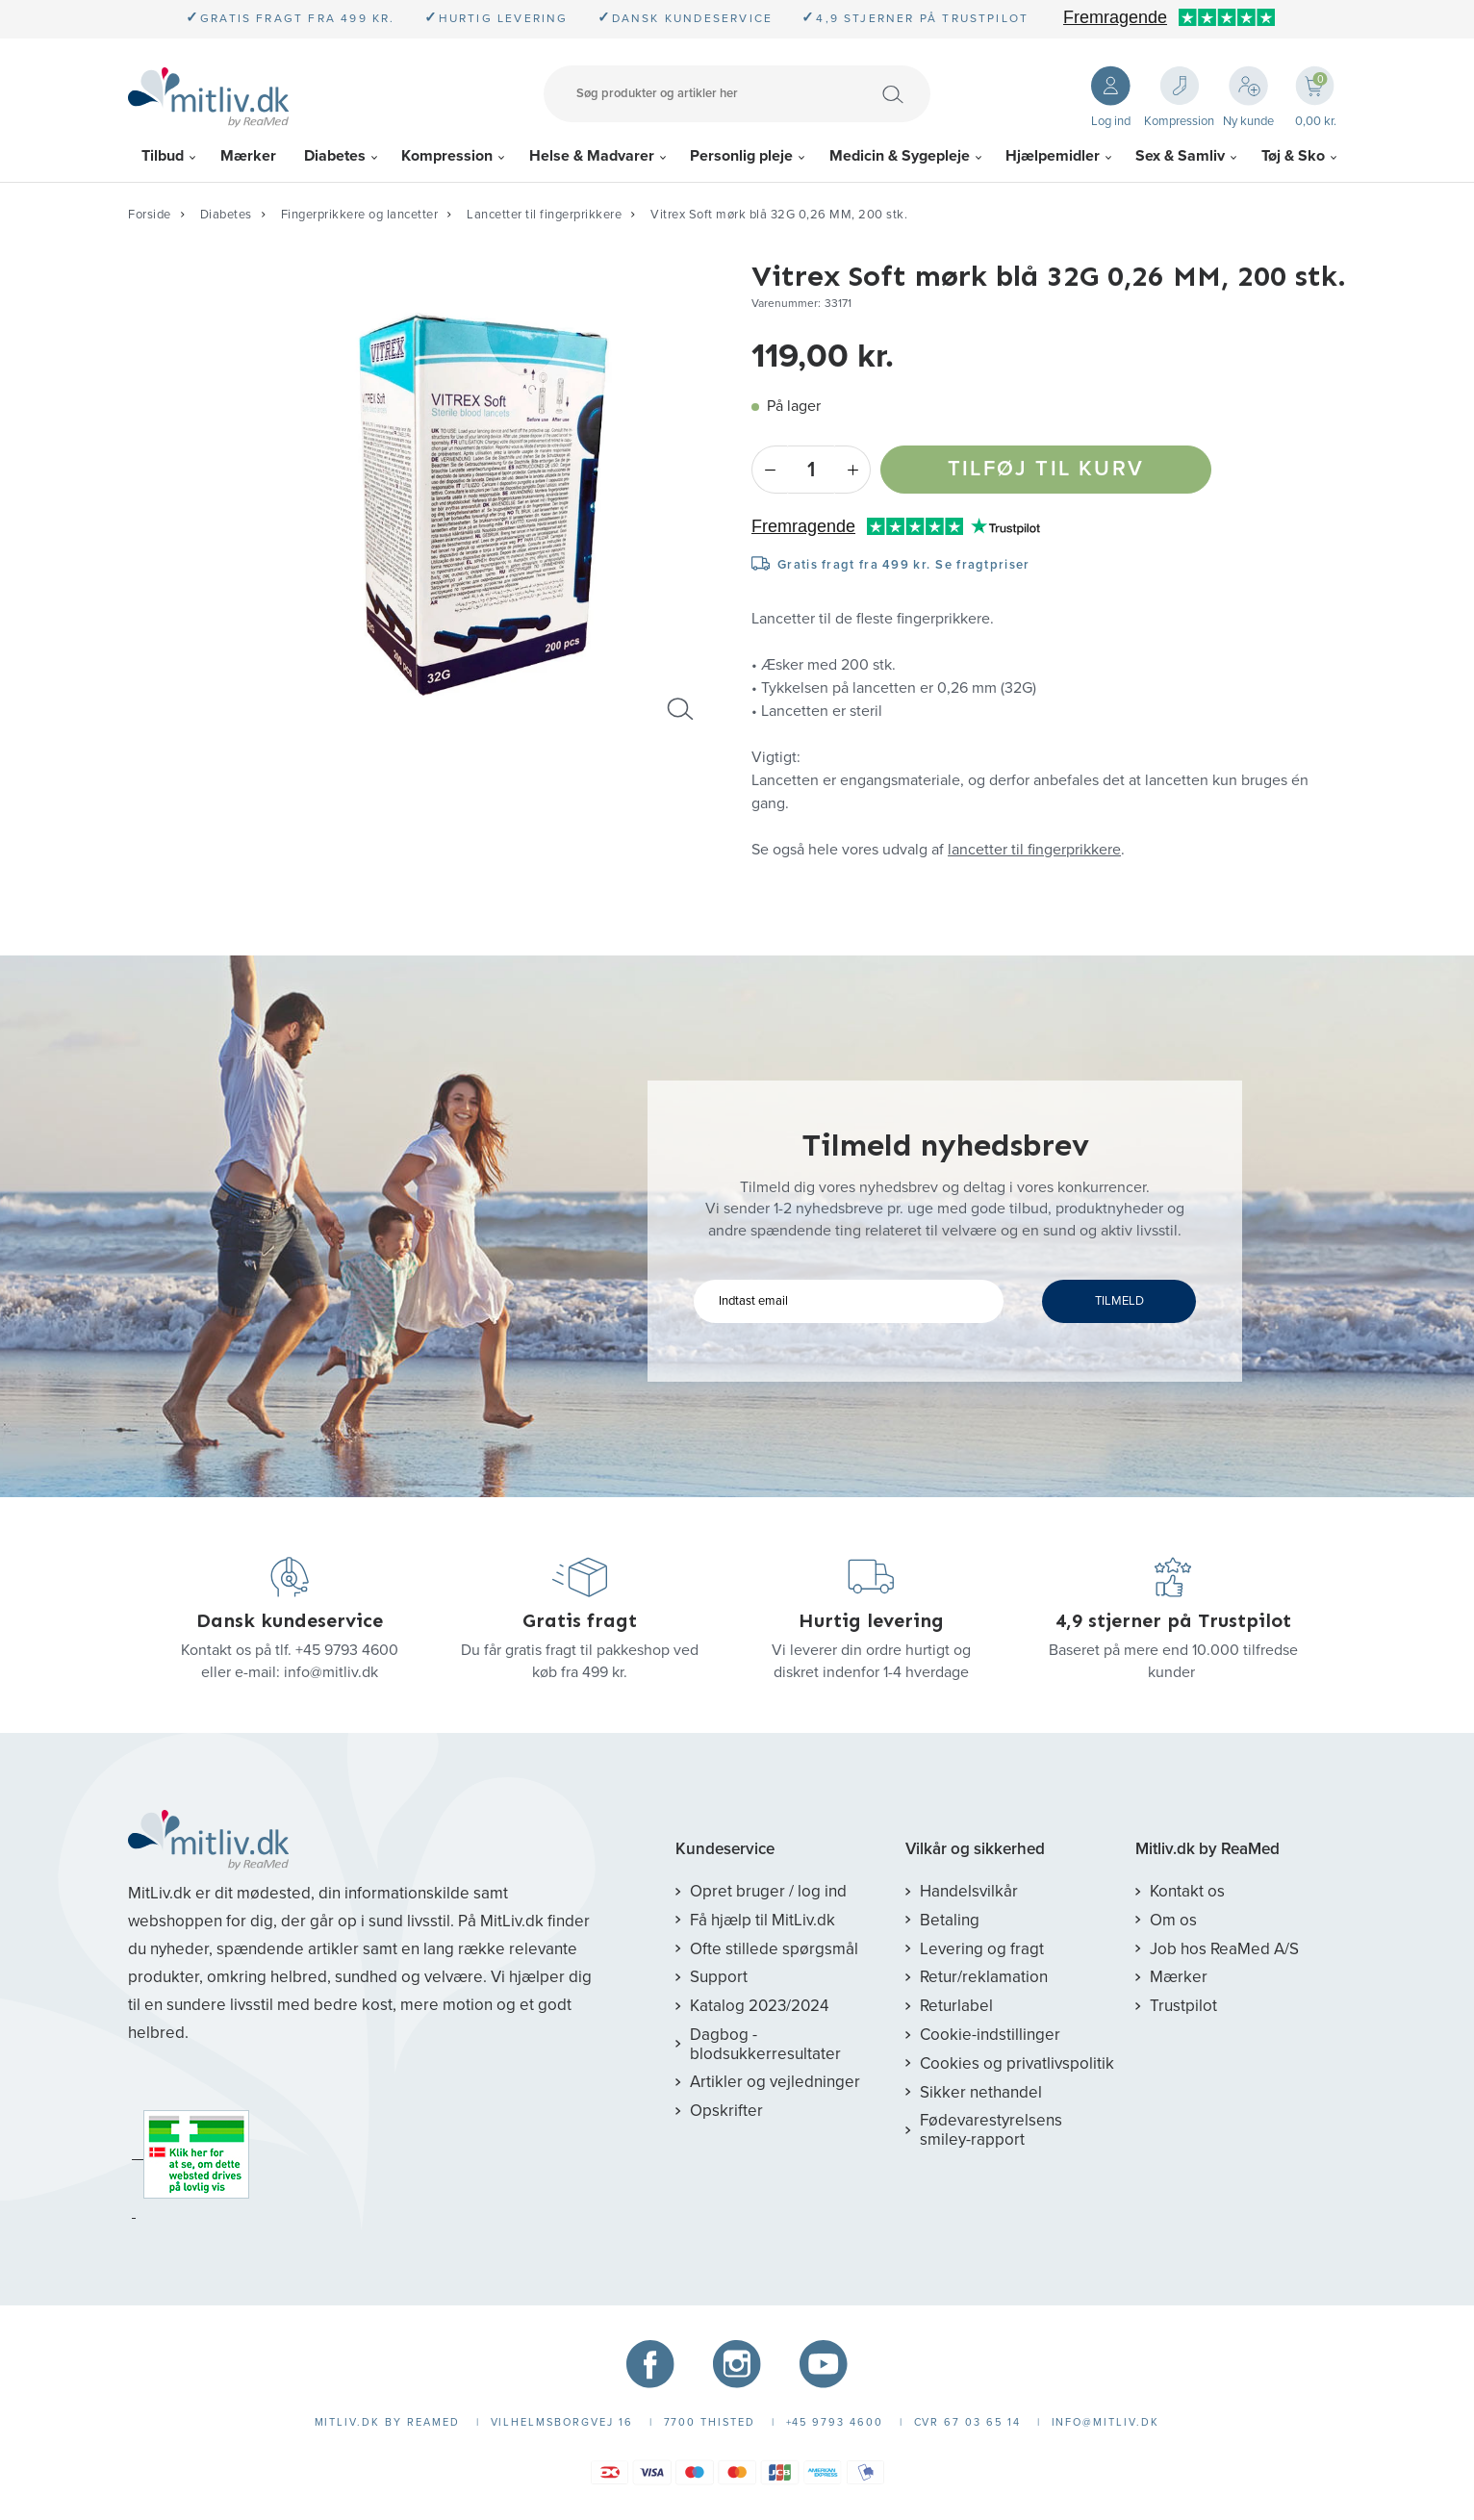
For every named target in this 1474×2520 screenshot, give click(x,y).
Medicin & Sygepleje (899, 155)
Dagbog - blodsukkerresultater (765, 2044)
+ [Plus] (853, 469)
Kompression (447, 155)
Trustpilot (1183, 2006)
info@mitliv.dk (331, 1672)
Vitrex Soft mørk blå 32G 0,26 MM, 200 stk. (778, 214)
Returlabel (956, 2006)
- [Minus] (769, 469)
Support (719, 1977)
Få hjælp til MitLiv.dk (762, 1920)
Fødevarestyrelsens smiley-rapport (991, 2130)
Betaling (949, 1920)
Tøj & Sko (1293, 155)
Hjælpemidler (1052, 155)
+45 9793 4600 (346, 1650)
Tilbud (162, 155)
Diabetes (335, 155)
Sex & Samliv (1180, 155)
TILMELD (1119, 1301)
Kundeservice (725, 1849)
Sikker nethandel (981, 2092)
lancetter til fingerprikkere (1034, 849)
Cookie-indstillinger (990, 2034)
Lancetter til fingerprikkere (544, 214)
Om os (1173, 1920)
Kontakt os (1187, 1891)
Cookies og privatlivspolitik (1017, 2063)
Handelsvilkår (969, 1891)
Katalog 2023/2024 (759, 2006)
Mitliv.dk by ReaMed (1207, 1849)
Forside (149, 214)
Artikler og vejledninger (775, 2082)
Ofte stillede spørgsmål (774, 1949)
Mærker (248, 155)
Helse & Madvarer (591, 155)
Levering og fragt (982, 1949)
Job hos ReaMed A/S (1224, 1949)
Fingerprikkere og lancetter (360, 214)
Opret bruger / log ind (768, 1891)
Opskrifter (726, 2110)
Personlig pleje (741, 155)
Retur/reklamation (984, 1977)
